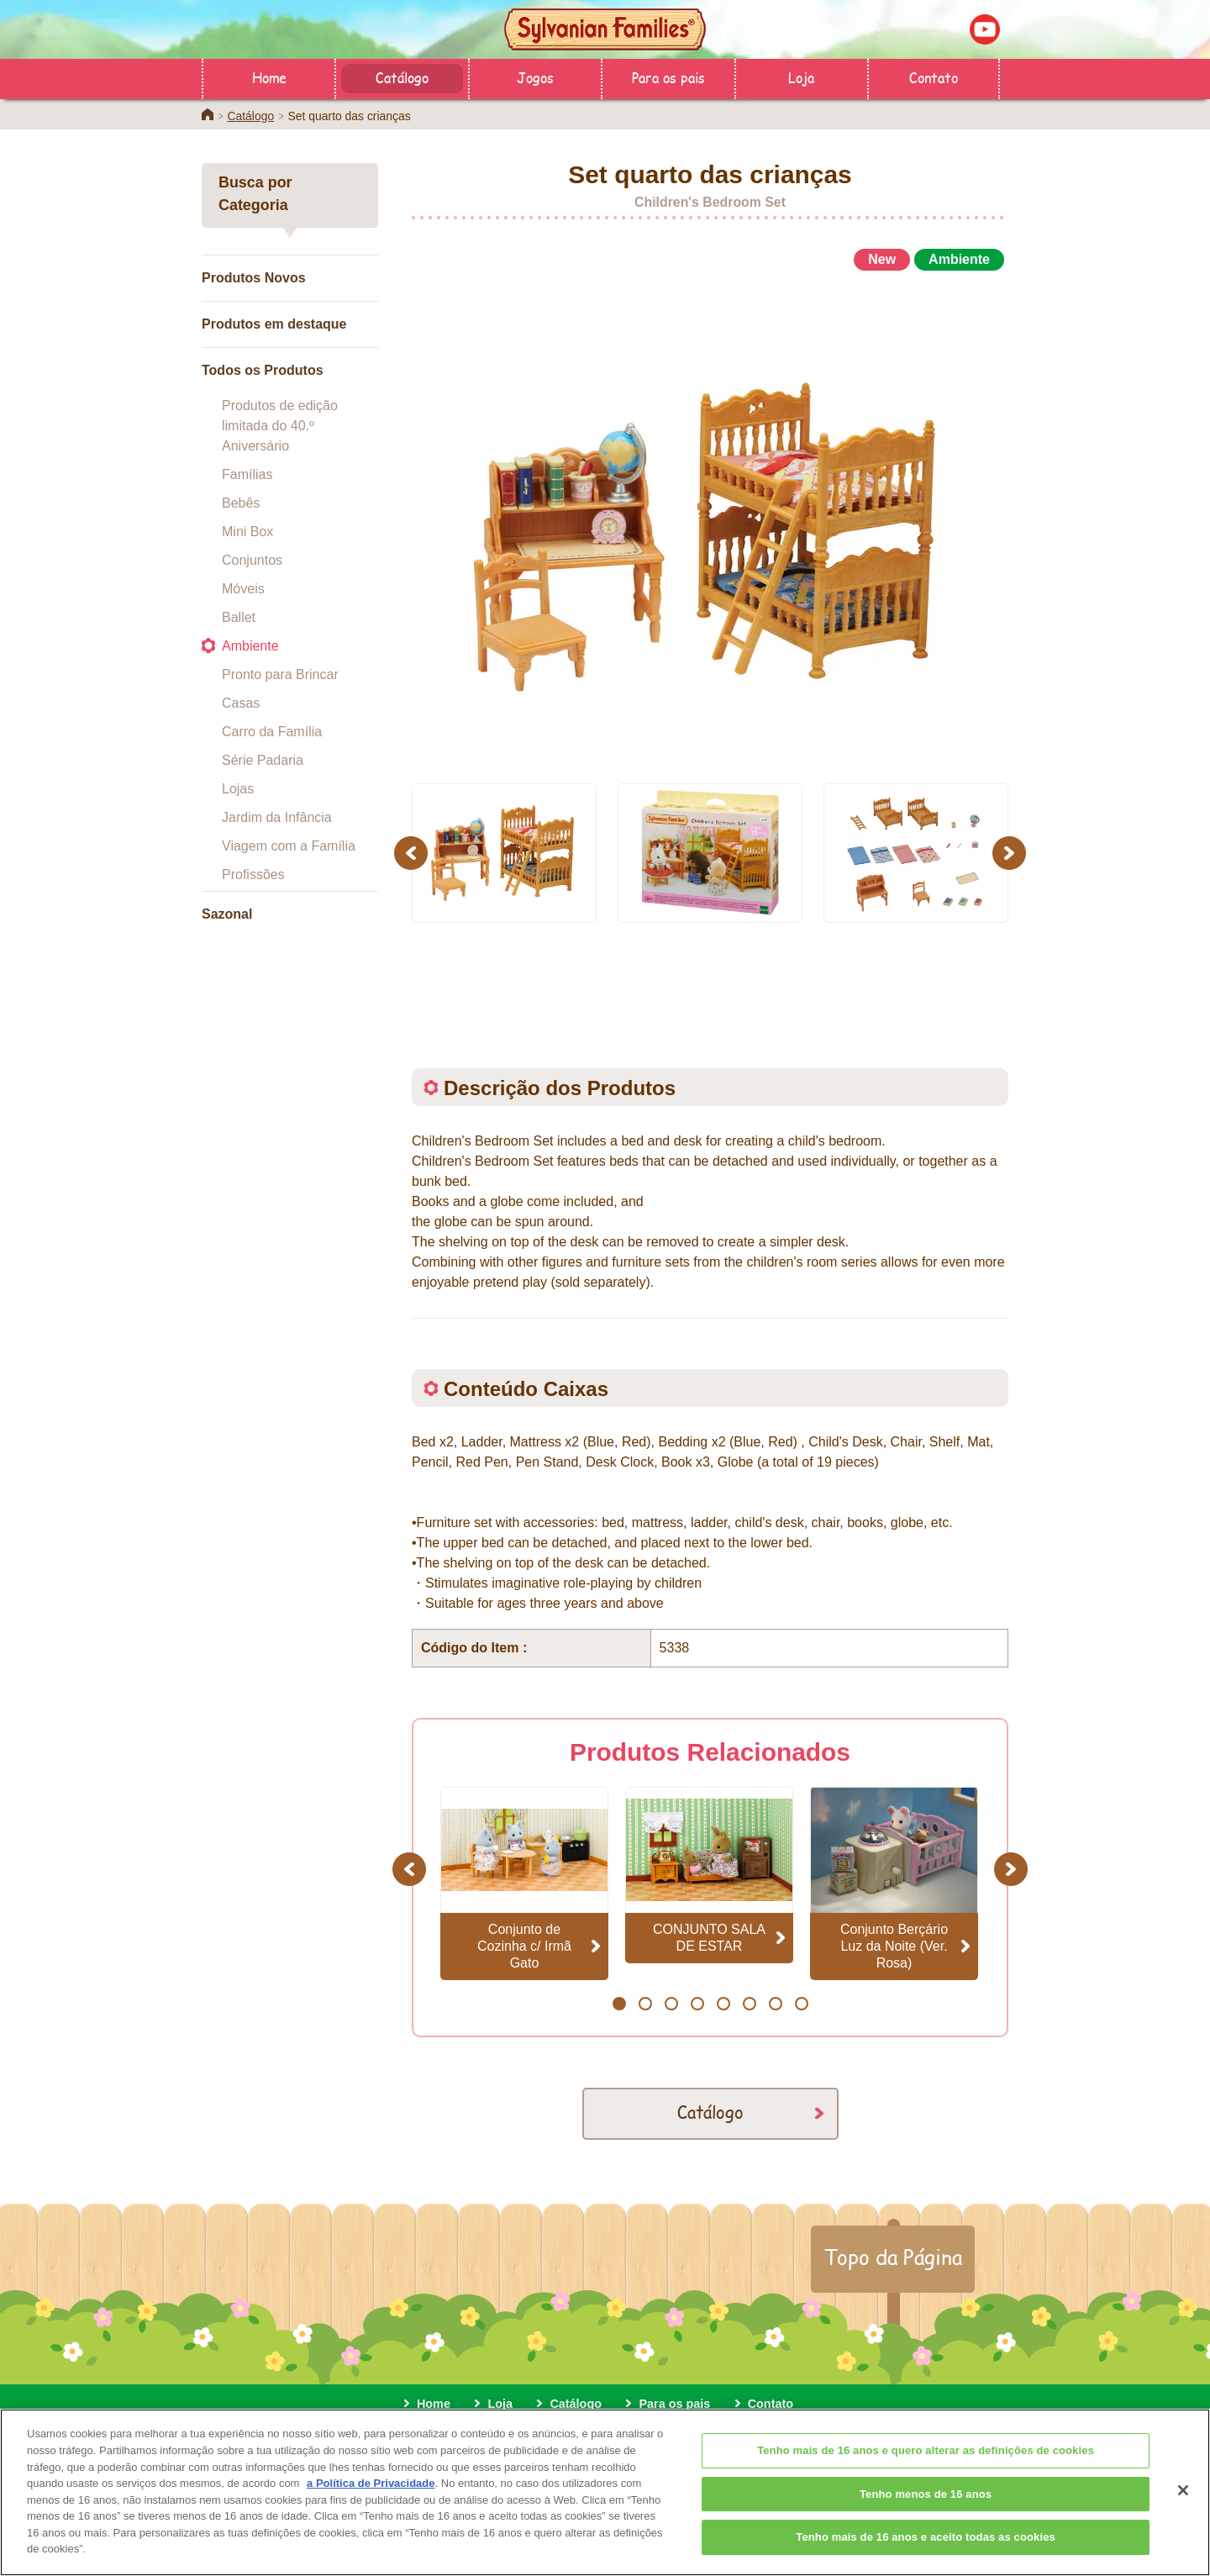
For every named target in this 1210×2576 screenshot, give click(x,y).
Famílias (247, 474)
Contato (933, 77)
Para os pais (668, 77)
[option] (710, 519)
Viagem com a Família (288, 846)
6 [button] (749, 2003)
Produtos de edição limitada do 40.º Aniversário (280, 425)
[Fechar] (1183, 2523)
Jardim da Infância (277, 817)
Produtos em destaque (274, 324)
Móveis (243, 589)
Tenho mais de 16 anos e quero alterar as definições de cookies (925, 2483)
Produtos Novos (254, 278)
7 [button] (775, 2003)
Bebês (241, 503)
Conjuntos (252, 560)
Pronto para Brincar (280, 674)
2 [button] (645, 2003)
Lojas (238, 789)
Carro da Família (272, 731)
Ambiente (250, 646)
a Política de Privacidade (370, 2515)
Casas (241, 703)
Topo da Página (892, 2256)
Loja (801, 77)
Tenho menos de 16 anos (926, 2527)
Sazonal (227, 914)
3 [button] (671, 2003)
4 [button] (697, 2003)
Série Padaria (262, 760)
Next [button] (1011, 852)
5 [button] (723, 2003)
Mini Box (247, 531)
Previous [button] (413, 852)
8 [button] (801, 2003)
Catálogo (402, 77)
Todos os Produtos (263, 370)
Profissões (253, 874)
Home (269, 77)
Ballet (238, 617)
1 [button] (619, 2003)
